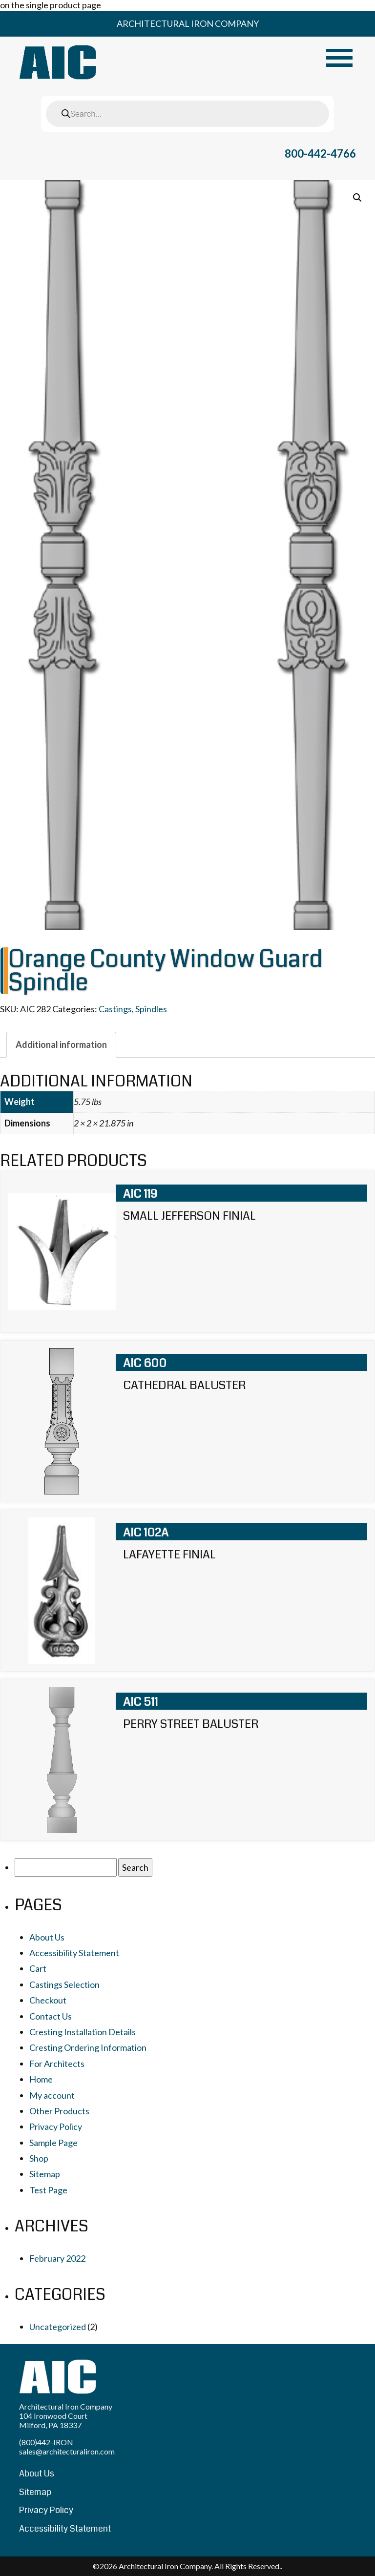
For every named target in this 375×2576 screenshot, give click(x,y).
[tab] (61, 1044)
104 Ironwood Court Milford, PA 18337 (53, 2420)
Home (41, 2079)
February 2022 (57, 2258)
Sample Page (53, 2142)
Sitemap (44, 2173)
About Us (46, 1937)
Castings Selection (64, 1984)
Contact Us (50, 2016)
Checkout (47, 2000)
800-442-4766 (320, 153)
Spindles (151, 1008)
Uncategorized (57, 2326)
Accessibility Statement (74, 1952)
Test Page (48, 2190)
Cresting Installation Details (82, 2031)
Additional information (61, 1044)
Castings (115, 1008)
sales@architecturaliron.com (67, 2451)
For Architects (56, 2063)
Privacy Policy (55, 2126)
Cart (37, 1968)
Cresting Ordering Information (87, 2047)
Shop (38, 2158)
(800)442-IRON (46, 2442)
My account (52, 2095)
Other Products (59, 2111)
